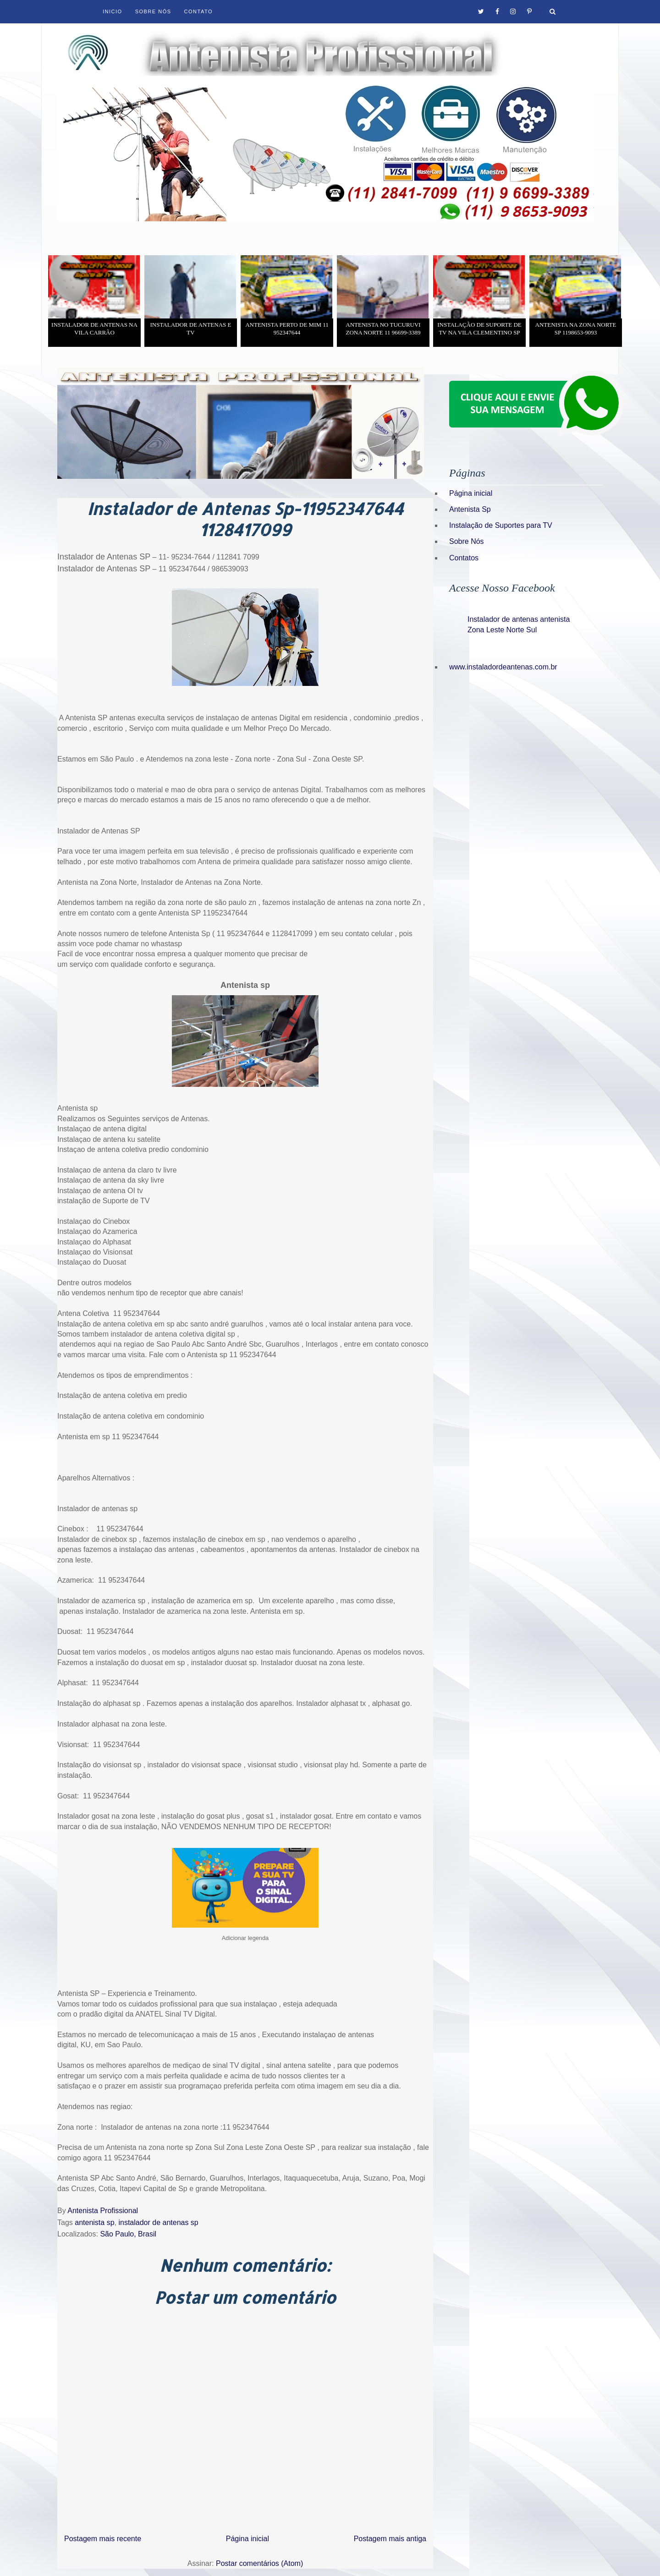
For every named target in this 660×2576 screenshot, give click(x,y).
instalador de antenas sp (158, 2222)
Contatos (463, 558)
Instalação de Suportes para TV (500, 525)
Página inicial (247, 2539)
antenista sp (94, 2222)
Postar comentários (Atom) (259, 2563)
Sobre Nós (153, 11)
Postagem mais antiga (390, 2539)
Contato (198, 11)
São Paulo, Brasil (128, 2234)
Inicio (112, 11)
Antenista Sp (470, 509)
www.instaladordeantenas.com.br (503, 667)
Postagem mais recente (102, 2539)
